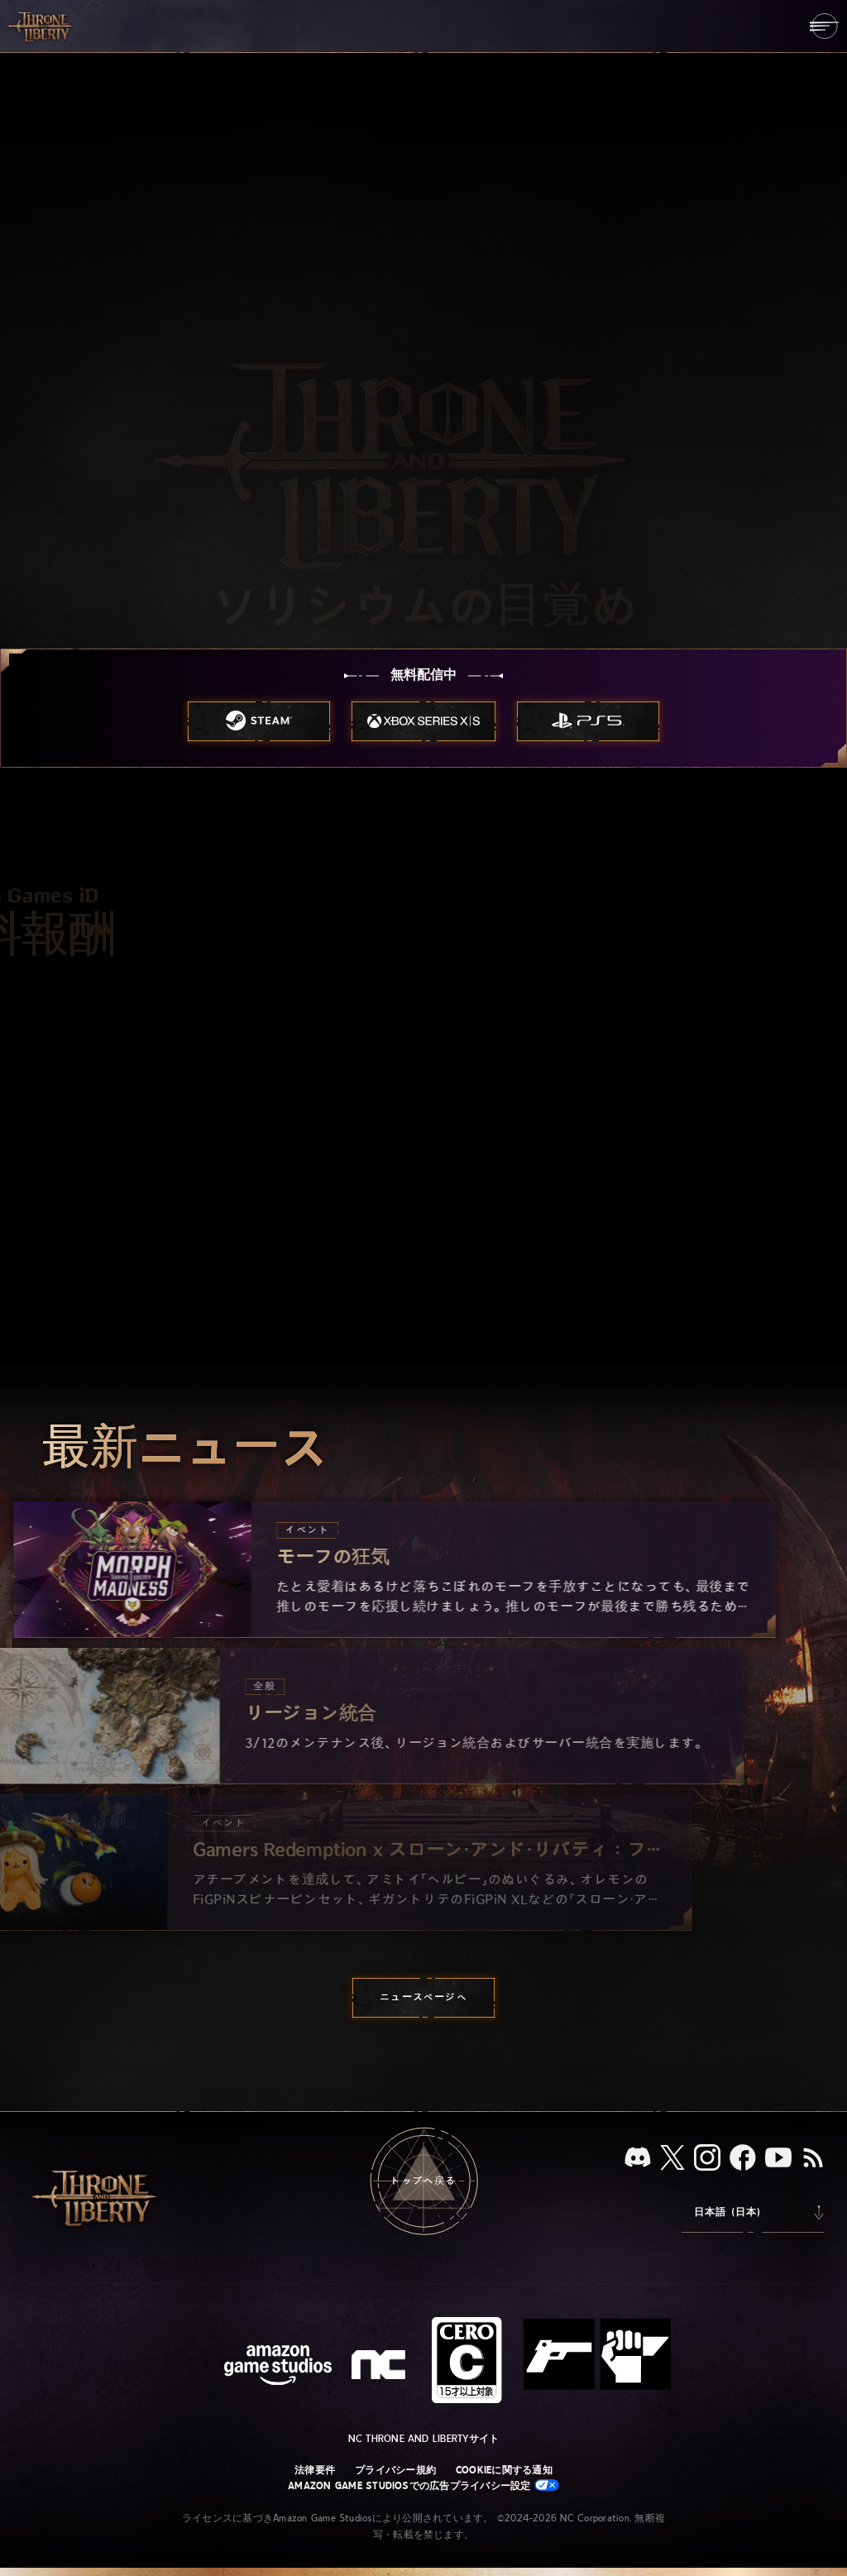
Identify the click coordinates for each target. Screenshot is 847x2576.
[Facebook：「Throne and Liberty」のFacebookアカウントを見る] (743, 2159)
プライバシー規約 (395, 2470)
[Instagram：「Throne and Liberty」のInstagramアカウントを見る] (707, 2159)
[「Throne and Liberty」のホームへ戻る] (41, 25)
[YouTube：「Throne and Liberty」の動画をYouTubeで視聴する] (778, 2159)
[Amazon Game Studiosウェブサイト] (278, 2367)
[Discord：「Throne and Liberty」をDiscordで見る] (637, 2159)
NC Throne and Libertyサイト (424, 2438)
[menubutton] (824, 26)
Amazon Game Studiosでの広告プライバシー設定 (423, 2485)
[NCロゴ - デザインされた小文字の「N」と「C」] (381, 2366)
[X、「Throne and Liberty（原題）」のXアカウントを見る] (672, 2158)
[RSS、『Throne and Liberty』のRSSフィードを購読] (813, 2159)
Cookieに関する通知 (504, 2470)
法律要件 (314, 2470)
